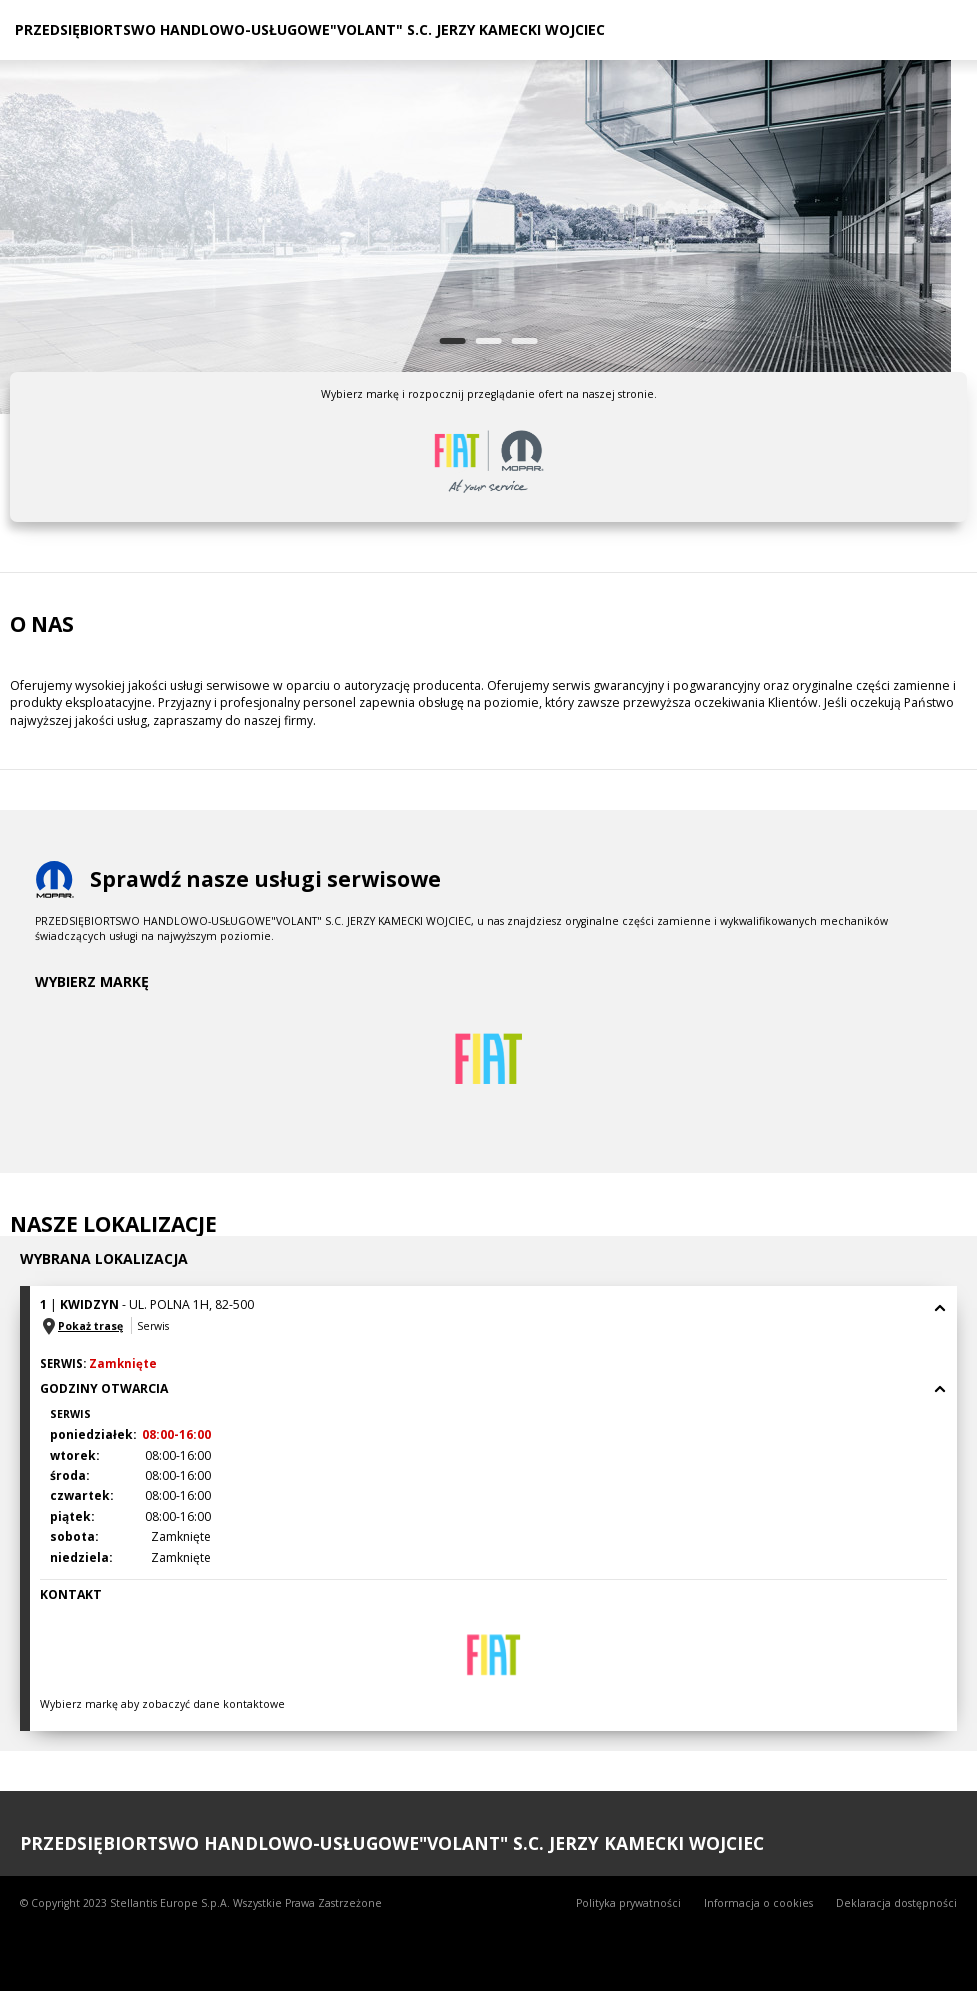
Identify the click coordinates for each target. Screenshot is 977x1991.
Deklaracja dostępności (896, 1903)
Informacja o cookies (758, 1903)
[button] (493, 1315)
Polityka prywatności (628, 1903)
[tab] (493, 1315)
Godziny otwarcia (493, 1388)
